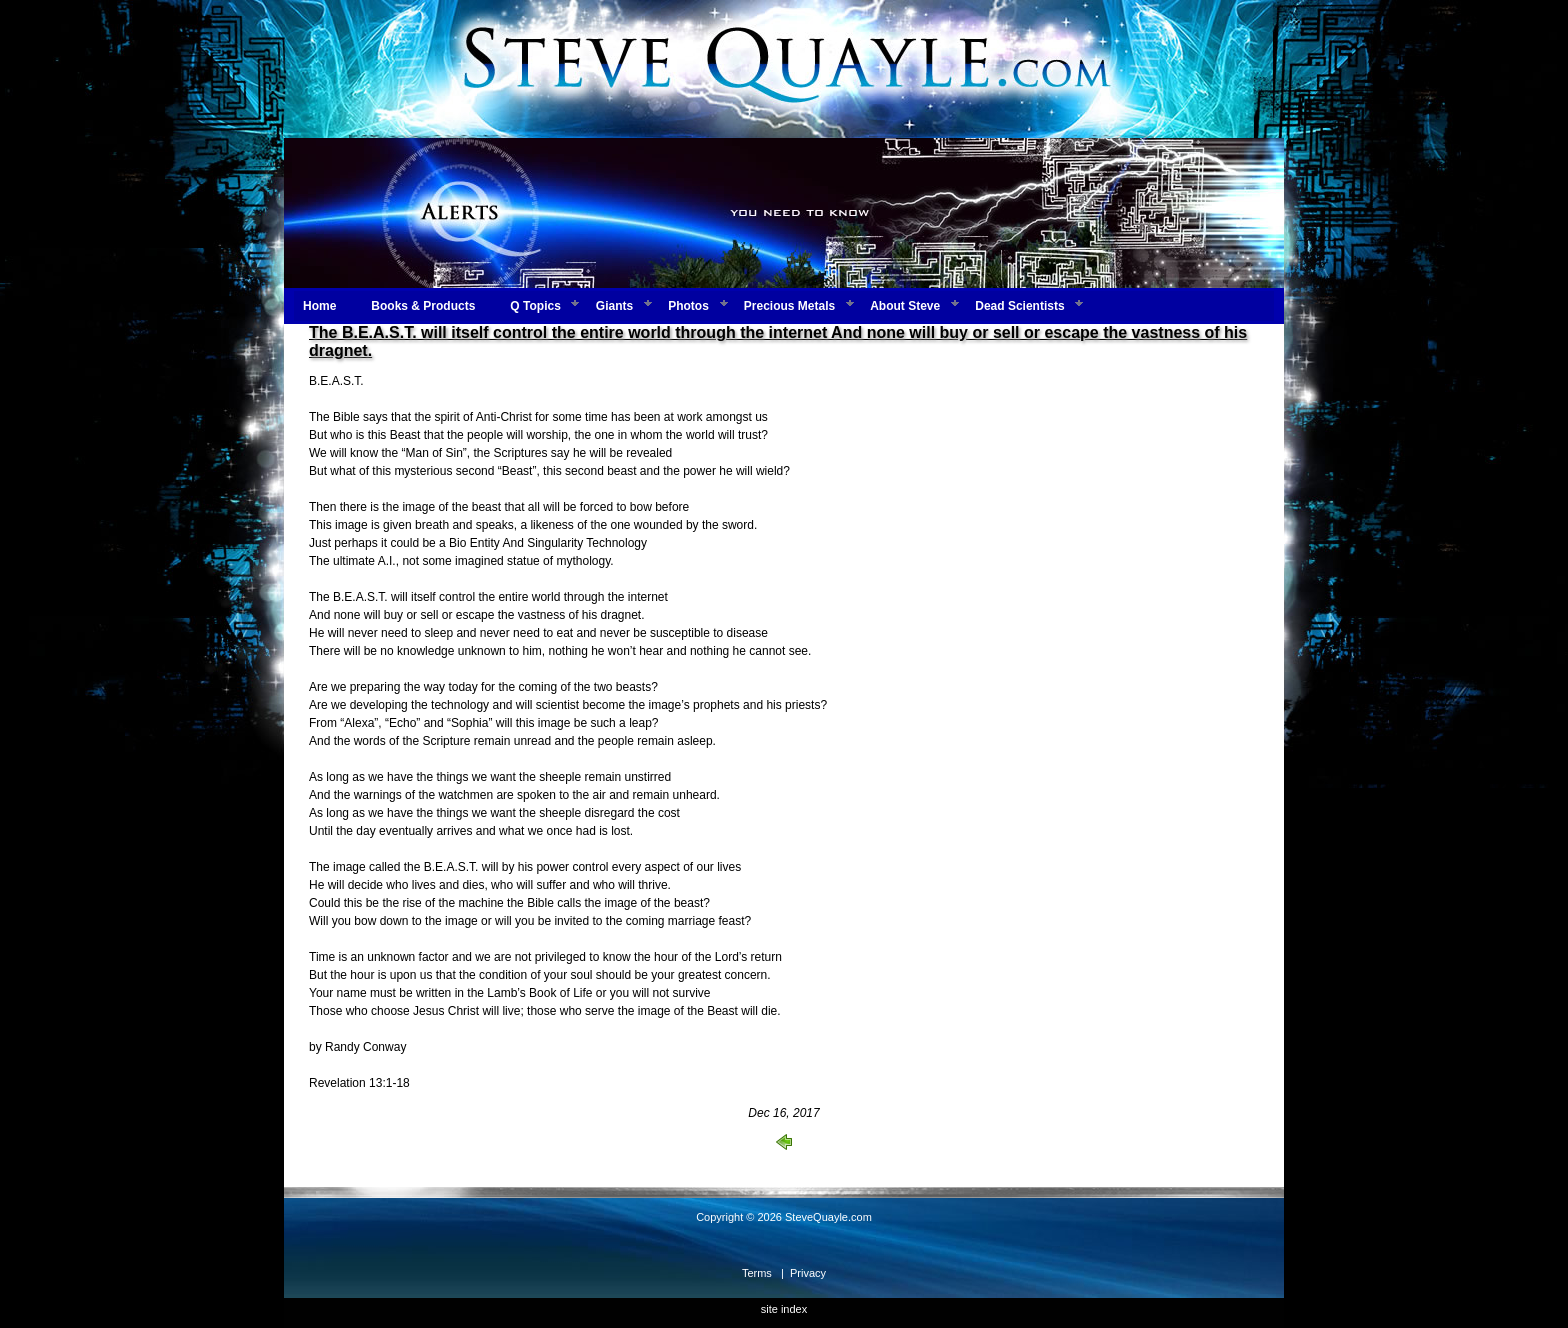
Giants (614, 306)
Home (319, 306)
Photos (688, 306)
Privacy (808, 1273)
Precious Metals (789, 306)
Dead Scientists (1019, 306)
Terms (757, 1273)
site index (784, 1309)
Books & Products (423, 306)
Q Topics (535, 306)
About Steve (905, 306)
